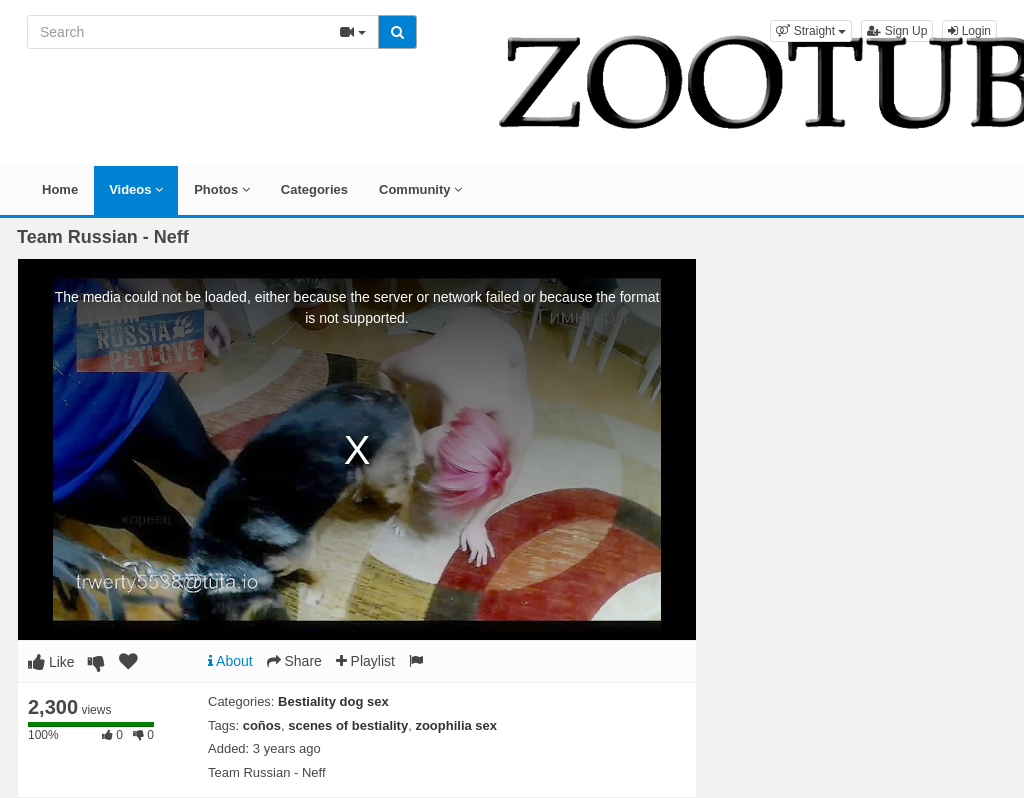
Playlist (365, 661)
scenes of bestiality (348, 725)
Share (294, 661)
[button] (811, 31)
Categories (314, 189)
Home (60, 189)
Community (420, 189)
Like (51, 662)
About (230, 661)
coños (262, 725)
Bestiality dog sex (333, 701)
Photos (222, 189)
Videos (136, 189)
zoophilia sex (456, 725)
